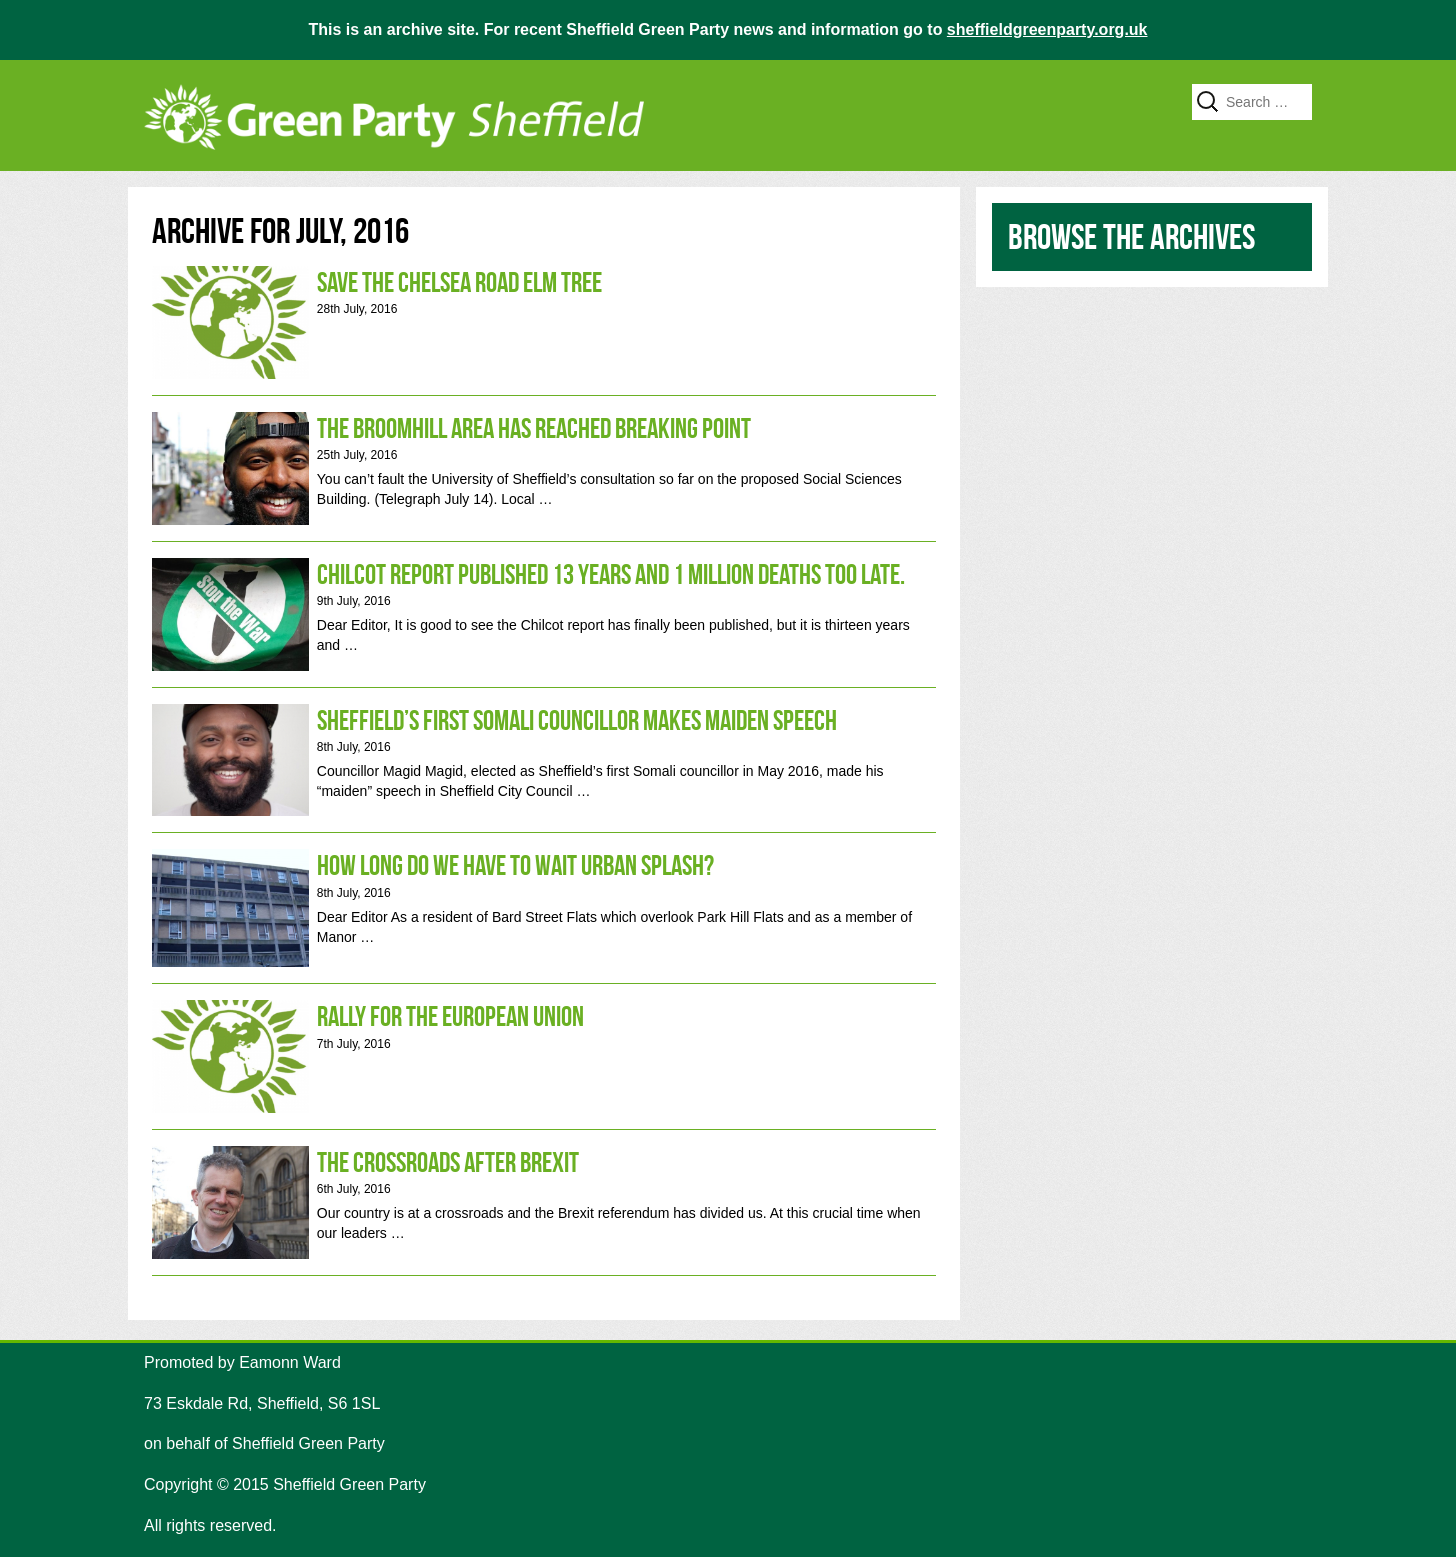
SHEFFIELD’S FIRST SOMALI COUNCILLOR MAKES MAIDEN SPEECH (544, 760)
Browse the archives (1131, 236)
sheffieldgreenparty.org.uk (1047, 29)
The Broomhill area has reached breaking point (544, 468)
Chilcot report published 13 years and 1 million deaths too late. (544, 614)
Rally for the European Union (544, 1056)
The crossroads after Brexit (544, 1202)
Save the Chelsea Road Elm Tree (544, 322)
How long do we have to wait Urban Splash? (544, 908)
